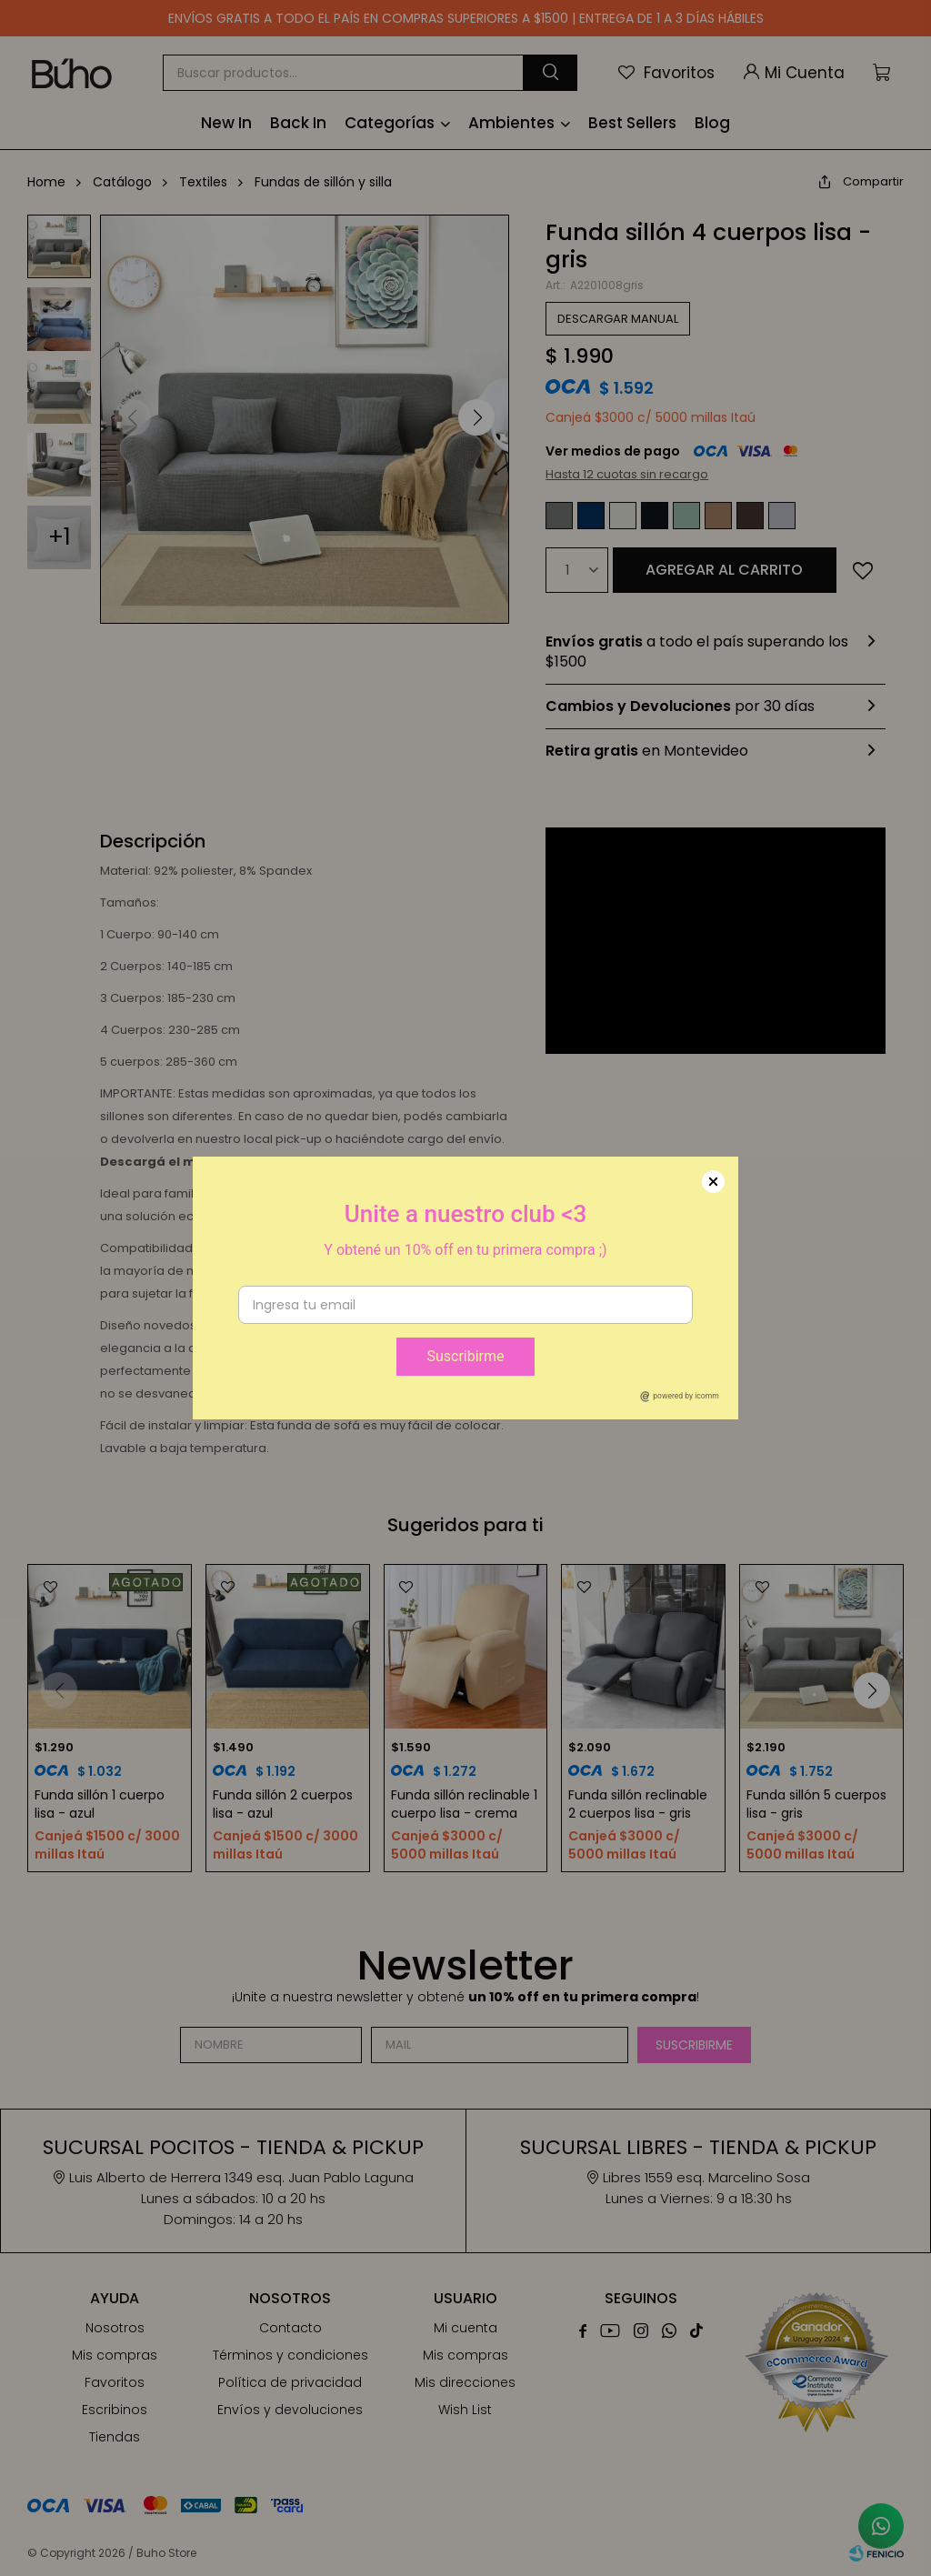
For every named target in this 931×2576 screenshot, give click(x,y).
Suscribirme (465, 1356)
